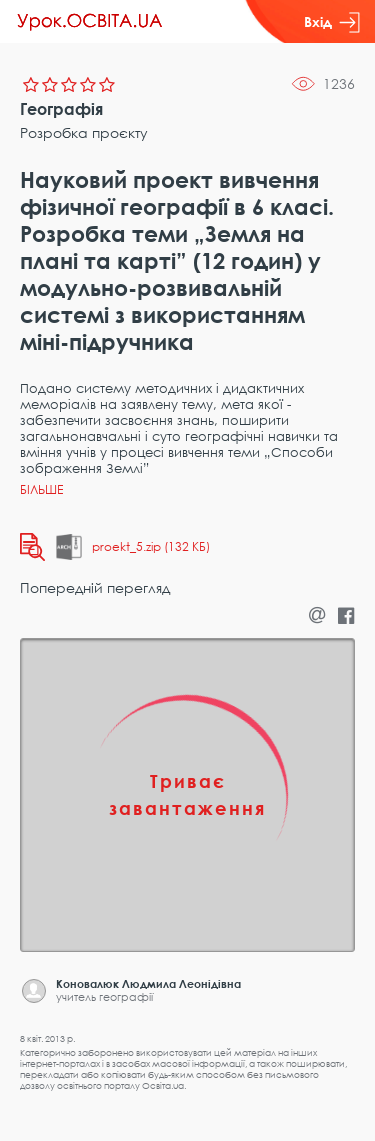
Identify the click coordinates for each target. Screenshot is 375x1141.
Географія (61, 109)
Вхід (332, 22)
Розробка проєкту (84, 132)
